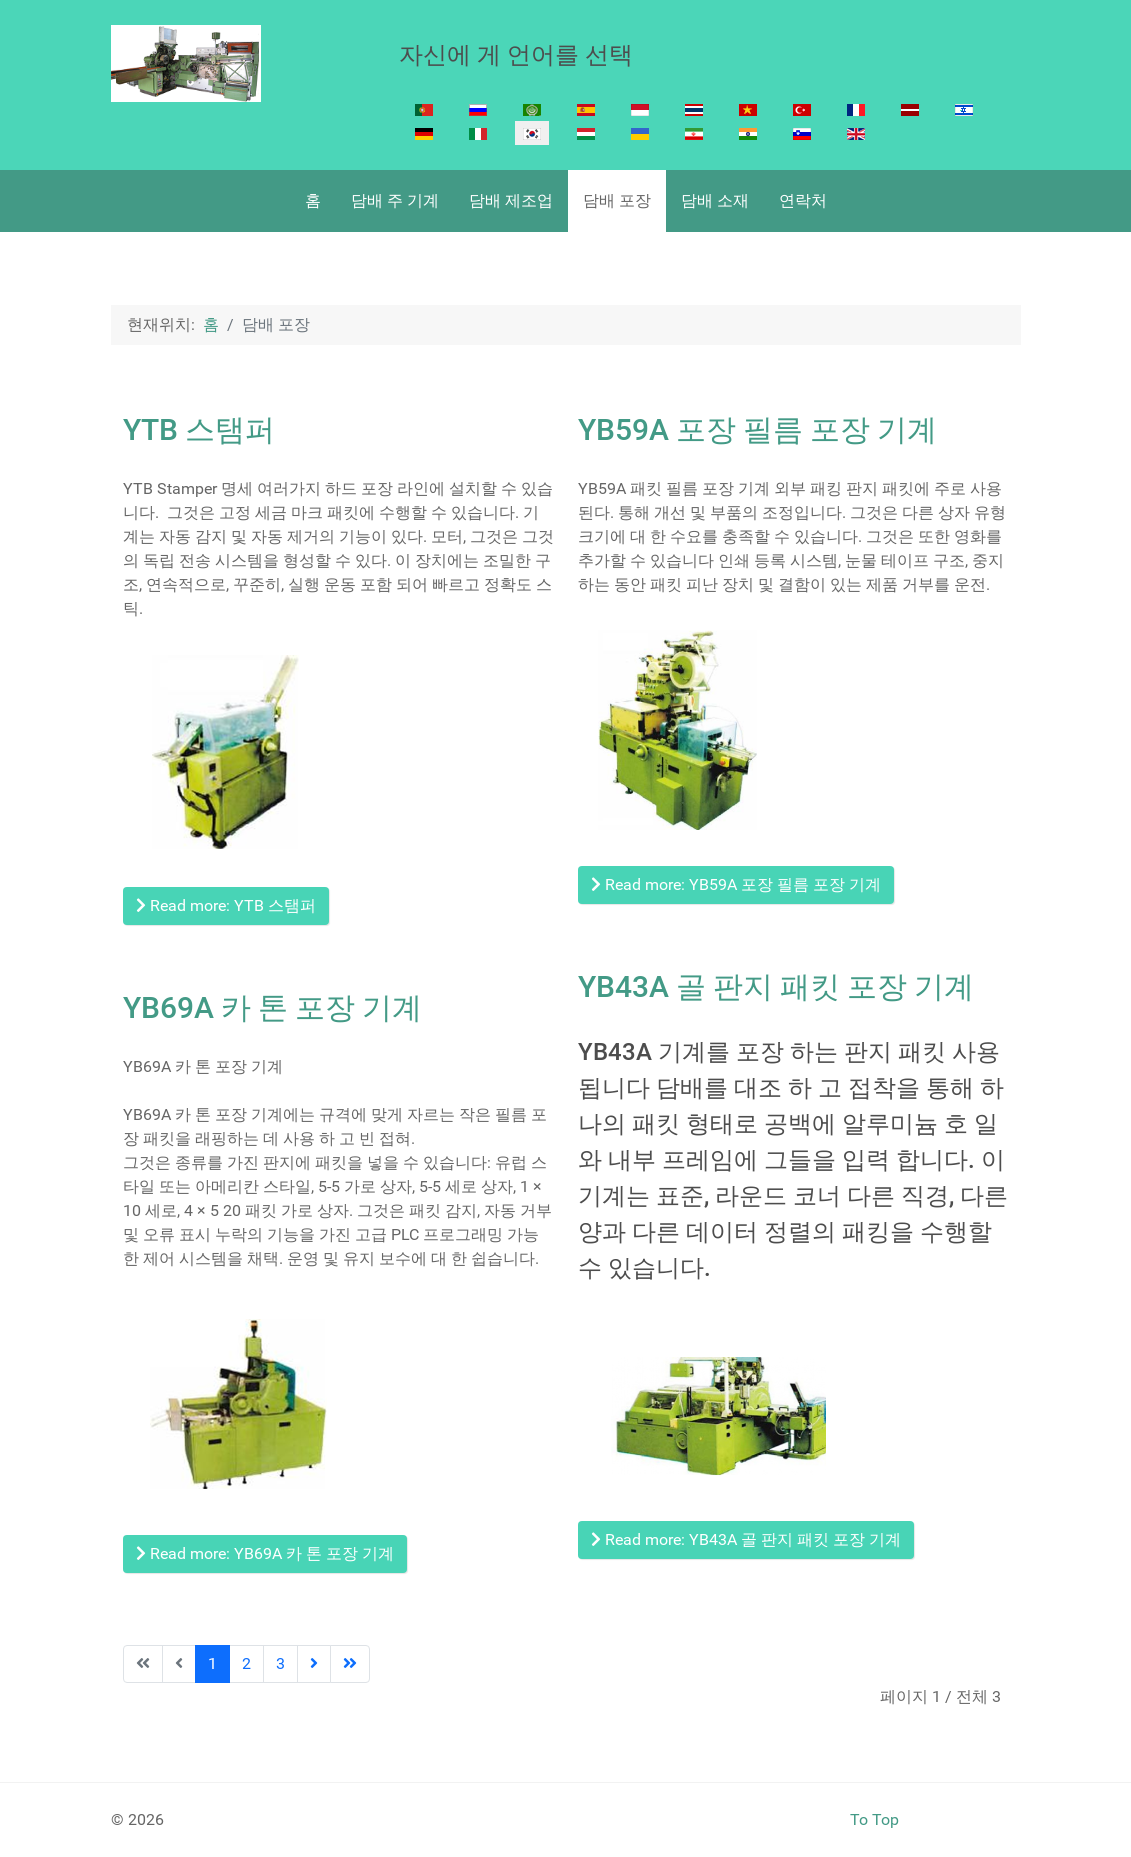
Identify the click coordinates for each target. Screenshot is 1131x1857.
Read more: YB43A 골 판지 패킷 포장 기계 (746, 1539)
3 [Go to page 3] (280, 1663)
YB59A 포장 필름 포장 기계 (757, 429)
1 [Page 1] (212, 1663)
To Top (874, 1819)
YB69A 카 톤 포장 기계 (272, 1007)
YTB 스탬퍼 (199, 429)
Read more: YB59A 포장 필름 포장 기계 (736, 884)
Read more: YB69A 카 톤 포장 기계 (265, 1553)
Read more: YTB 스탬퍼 (226, 905)
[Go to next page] (314, 1664)
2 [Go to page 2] (246, 1663)
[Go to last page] (350, 1664)
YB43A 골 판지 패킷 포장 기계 (776, 986)
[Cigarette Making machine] (186, 63)
